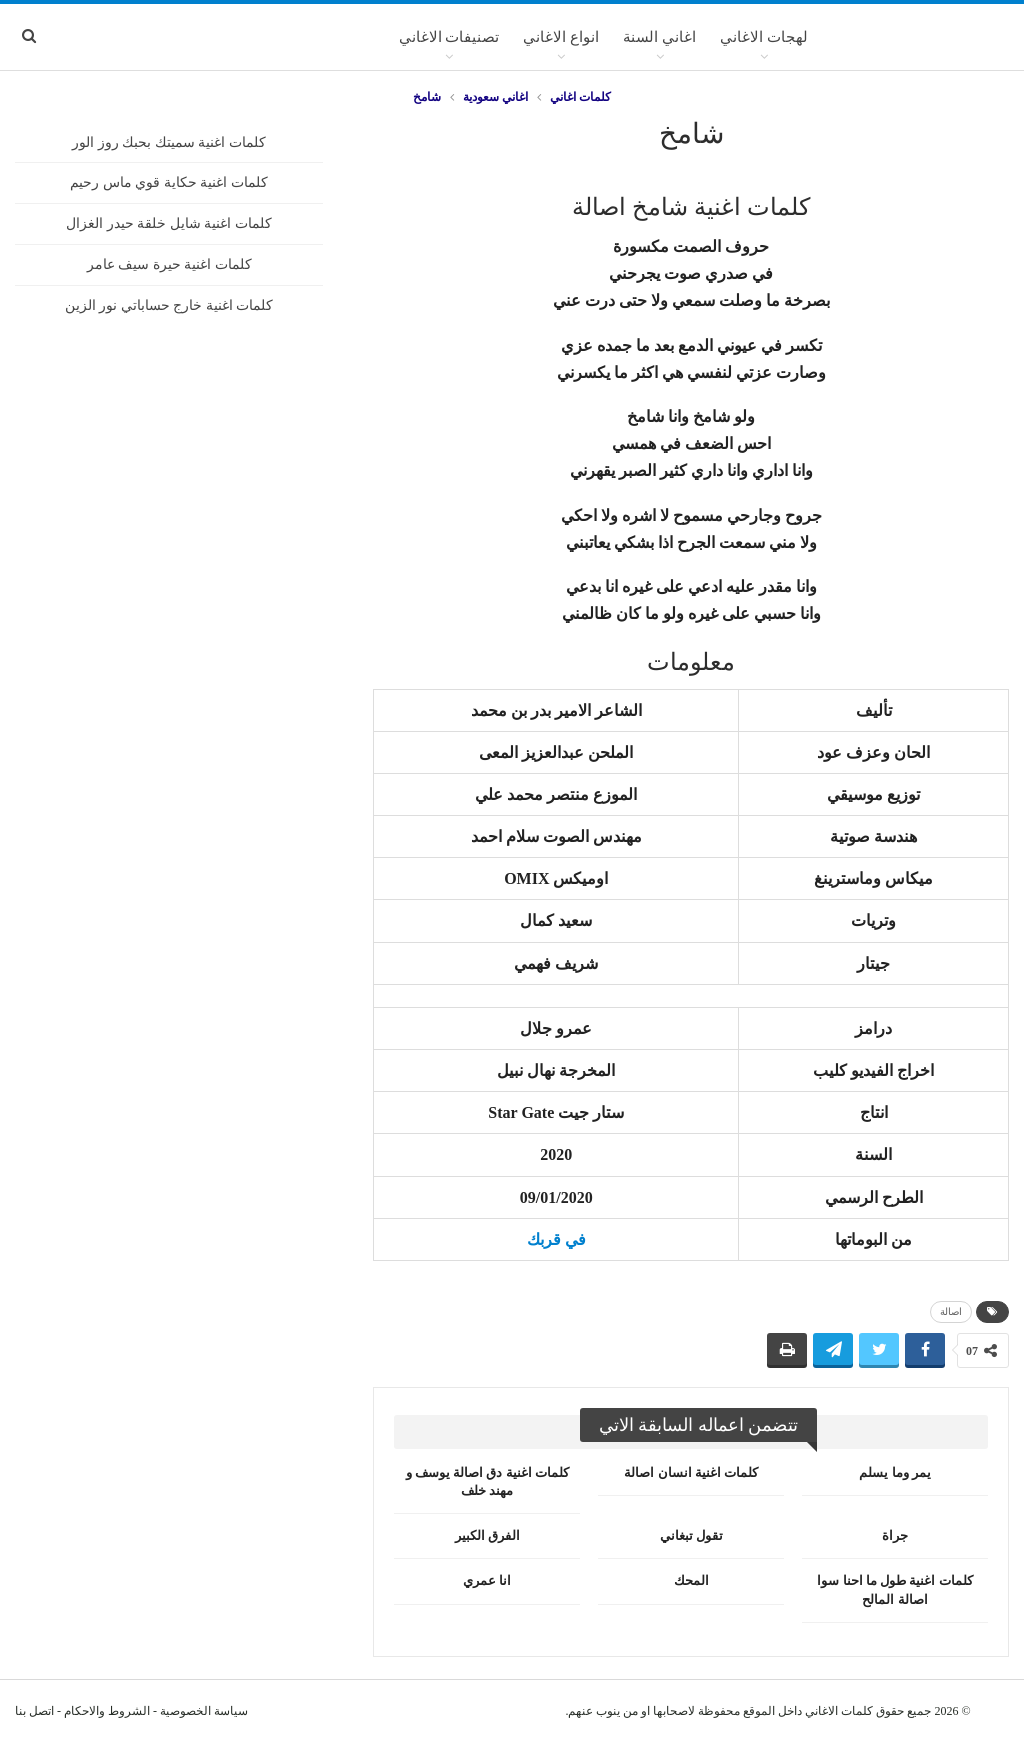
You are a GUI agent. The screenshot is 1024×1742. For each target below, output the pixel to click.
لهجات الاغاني (764, 37)
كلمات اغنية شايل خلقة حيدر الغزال (169, 223)
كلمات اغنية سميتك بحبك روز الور (169, 142)
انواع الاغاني (561, 37)
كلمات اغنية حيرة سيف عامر (169, 264)
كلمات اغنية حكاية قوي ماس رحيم (169, 182)
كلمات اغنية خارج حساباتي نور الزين (169, 305)
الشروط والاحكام (107, 1711)
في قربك (556, 1239)
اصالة (951, 1311)
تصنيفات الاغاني (449, 37)
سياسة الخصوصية (204, 1711)
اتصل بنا (34, 1711)
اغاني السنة (659, 37)
